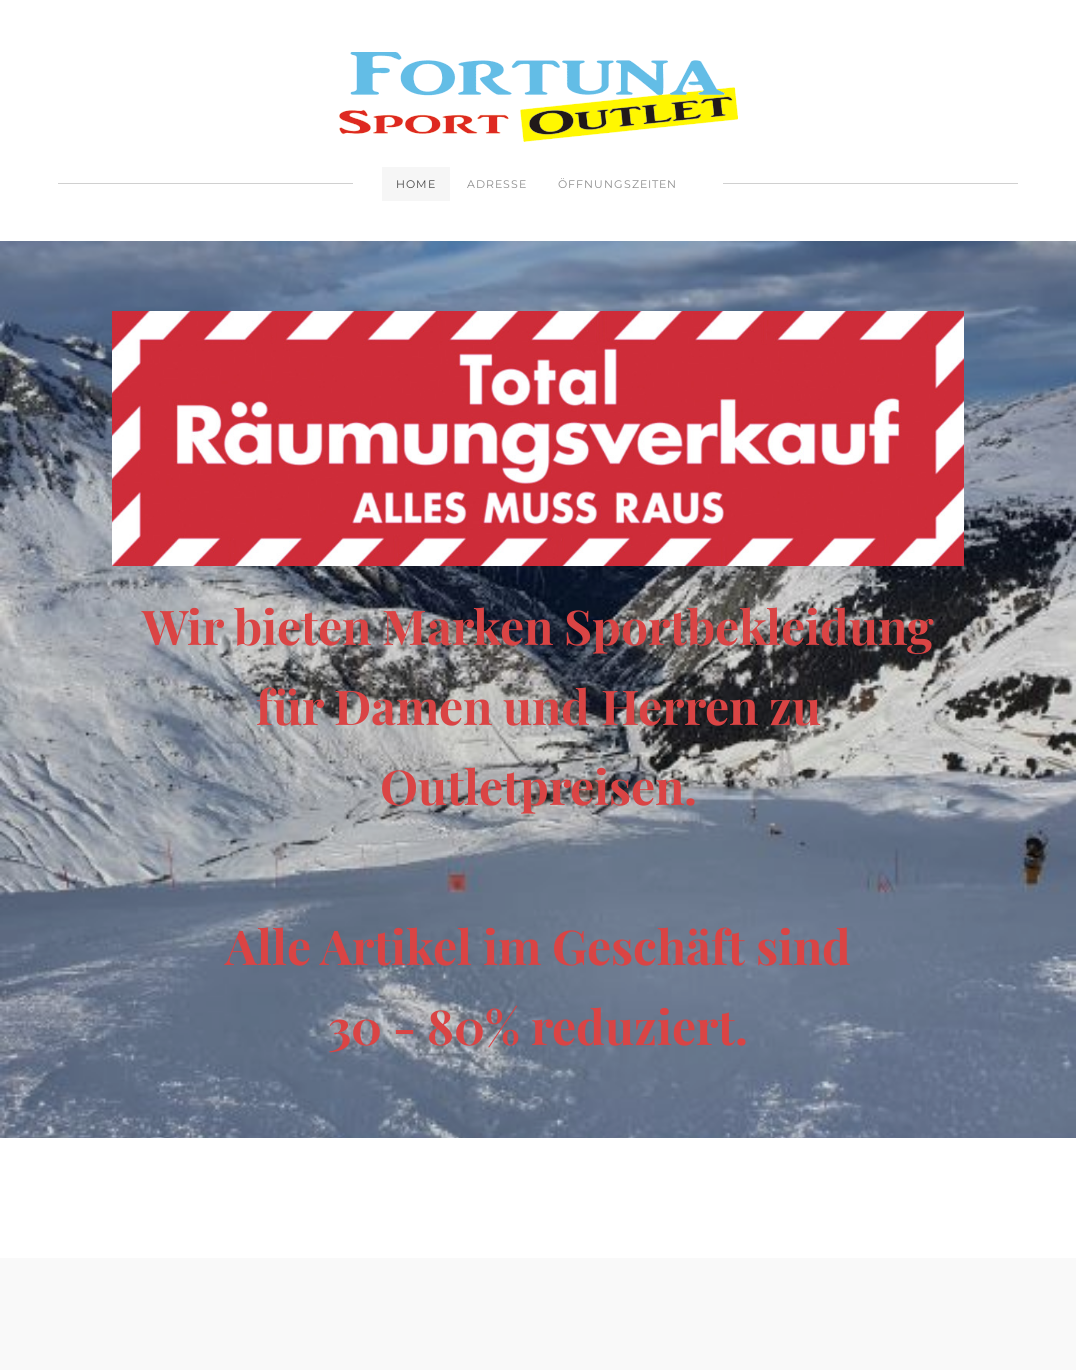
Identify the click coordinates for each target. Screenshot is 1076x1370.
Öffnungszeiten (617, 184)
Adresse (497, 184)
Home (416, 184)
